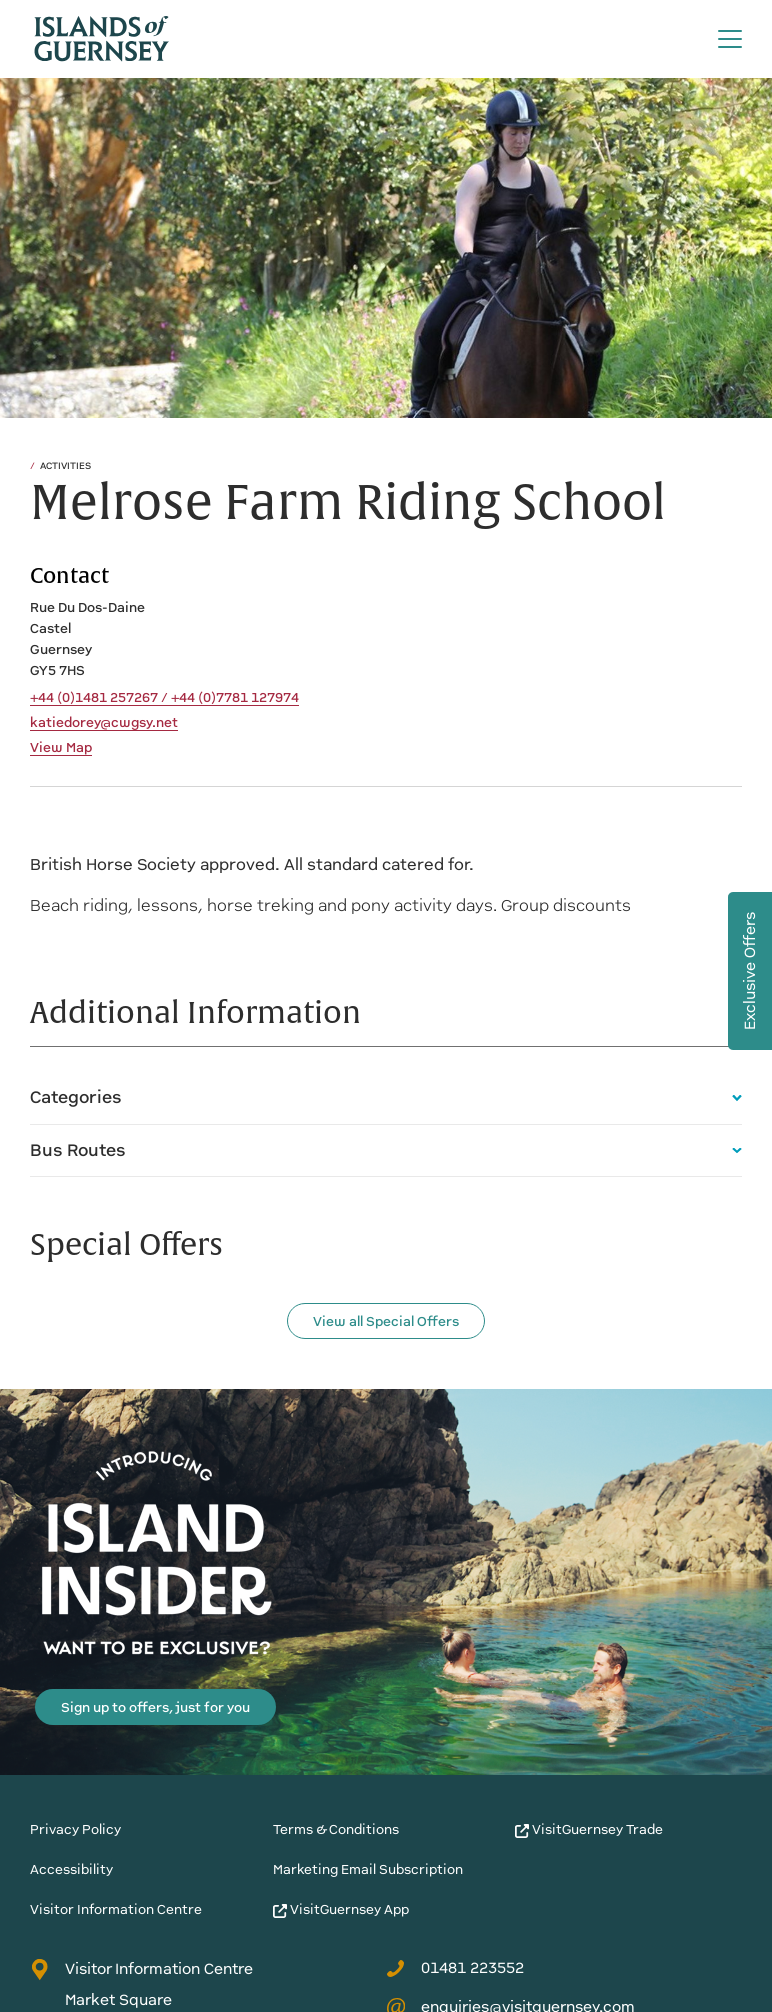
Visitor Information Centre (116, 1909)
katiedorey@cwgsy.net (104, 723)
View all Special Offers (386, 1321)
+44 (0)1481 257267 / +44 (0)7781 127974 (164, 698)
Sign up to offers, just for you (155, 1707)
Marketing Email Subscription (368, 1869)
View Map (61, 748)
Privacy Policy (75, 1829)
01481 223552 (455, 1968)
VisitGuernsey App (341, 1909)
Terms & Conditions (336, 1829)
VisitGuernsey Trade (589, 1829)
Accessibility (71, 1869)
